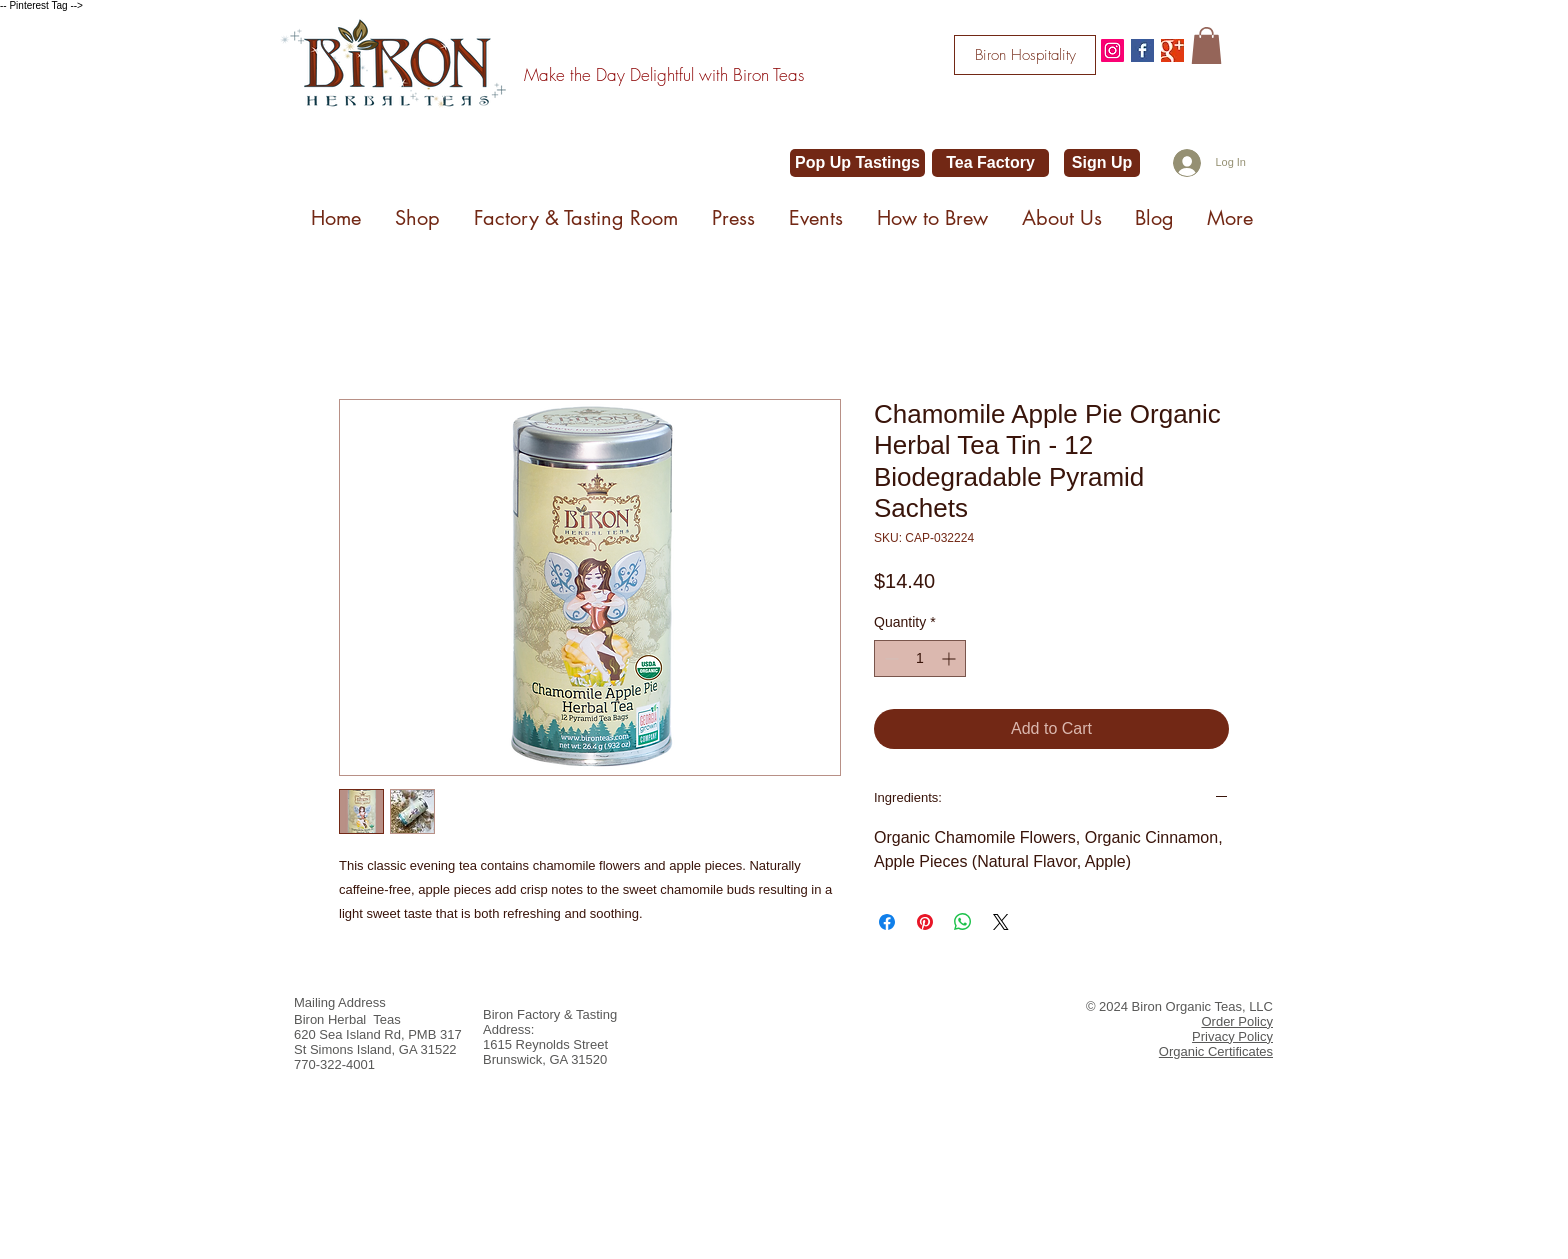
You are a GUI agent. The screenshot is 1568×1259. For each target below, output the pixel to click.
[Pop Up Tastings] (857, 163)
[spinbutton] (920, 658)
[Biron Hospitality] (1025, 55)
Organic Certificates (1216, 1051)
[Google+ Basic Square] (1172, 50)
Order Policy (1237, 1021)
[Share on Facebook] (887, 922)
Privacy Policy (1232, 1036)
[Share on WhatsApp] (963, 922)
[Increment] (950, 658)
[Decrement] (889, 658)
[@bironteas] (1112, 50)
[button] (1206, 45)
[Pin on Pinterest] (925, 922)
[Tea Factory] (990, 163)
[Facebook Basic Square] (1142, 50)
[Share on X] (1001, 922)
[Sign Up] (1102, 163)
